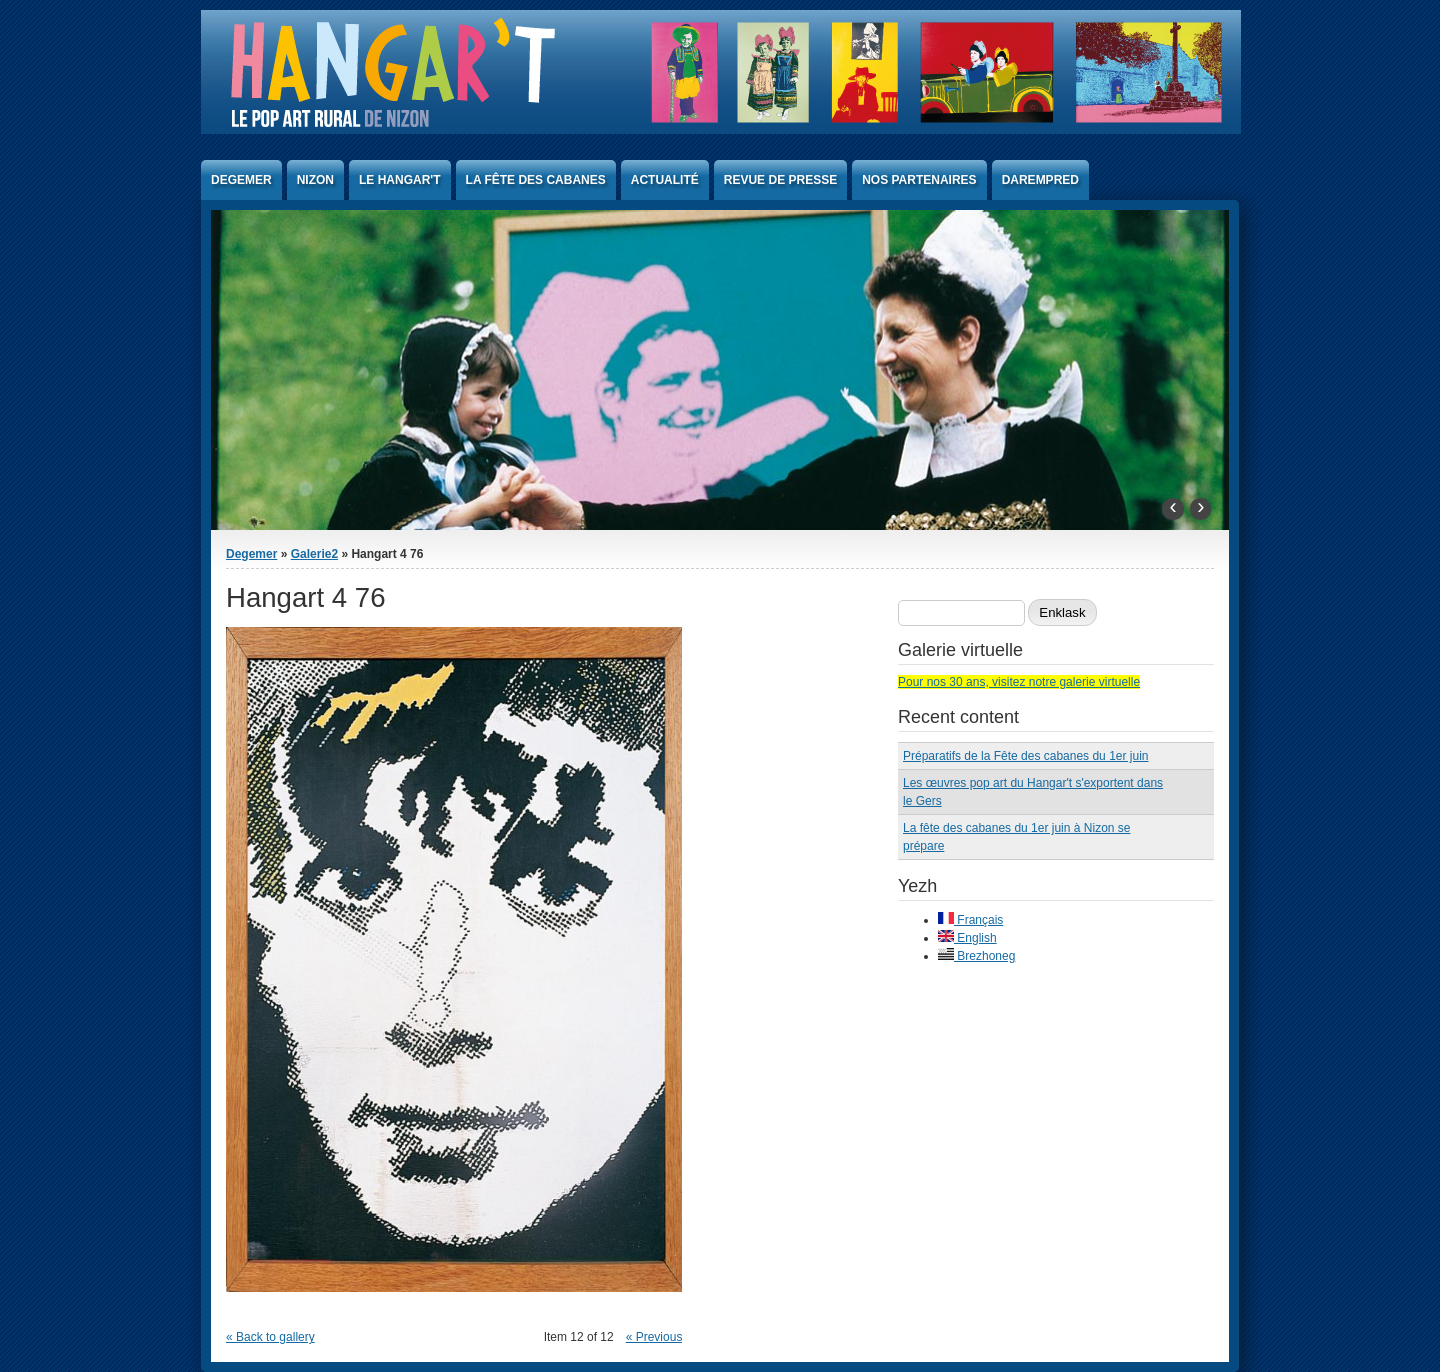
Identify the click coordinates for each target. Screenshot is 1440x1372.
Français (970, 920)
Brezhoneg (976, 956)
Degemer (241, 180)
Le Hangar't (400, 180)
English (967, 938)
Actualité (665, 180)
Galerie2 (314, 554)
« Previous (654, 1337)
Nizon (315, 180)
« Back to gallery (270, 1337)
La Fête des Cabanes (536, 180)
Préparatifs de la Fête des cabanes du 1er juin (1025, 756)
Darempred (1040, 180)
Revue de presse (780, 180)
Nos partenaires (919, 180)
